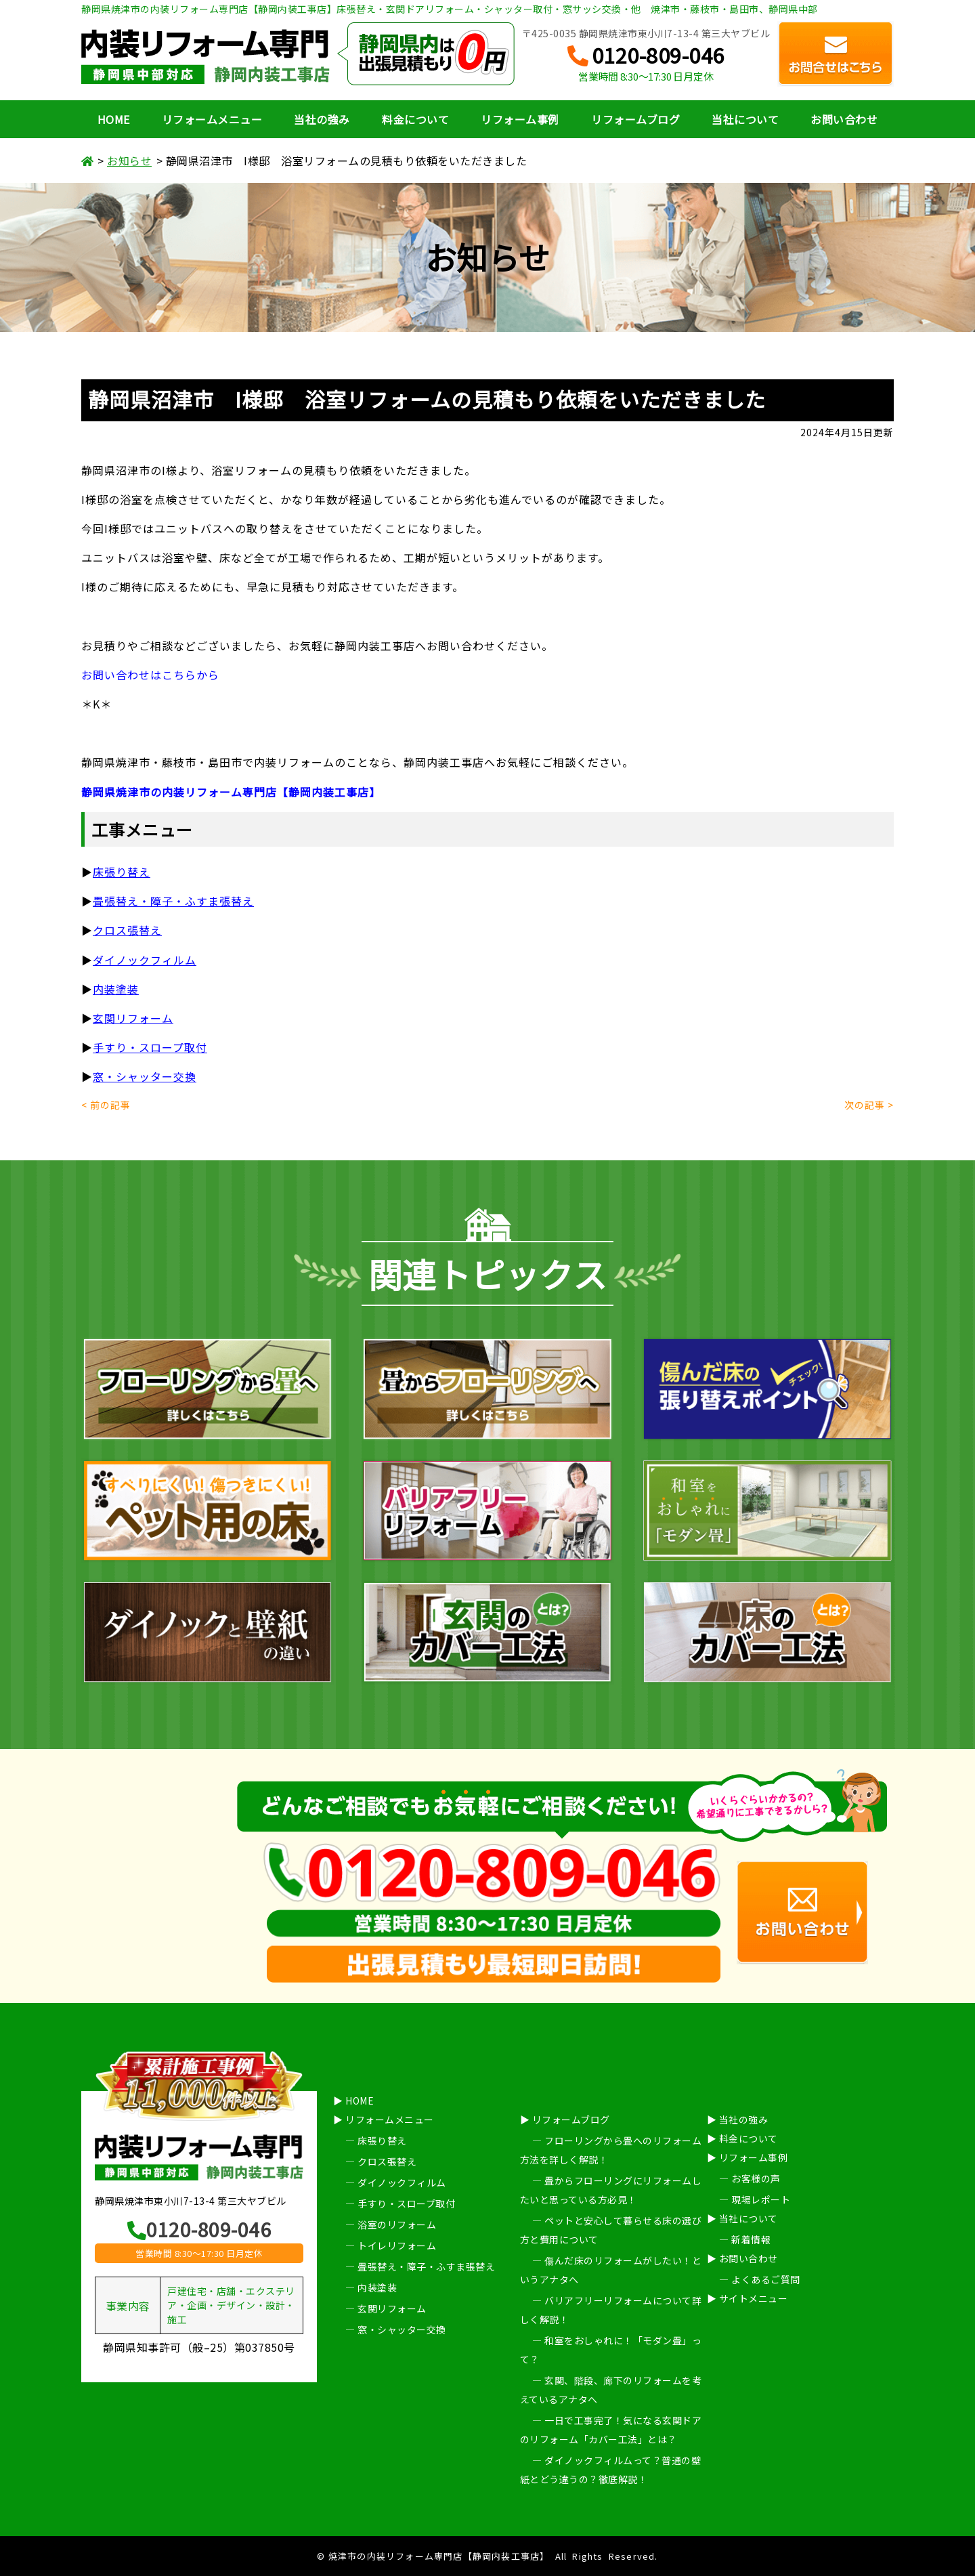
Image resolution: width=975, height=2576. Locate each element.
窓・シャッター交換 (144, 1076)
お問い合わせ (844, 119)
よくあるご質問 (765, 2279)
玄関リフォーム (133, 1018)
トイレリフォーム (397, 2245)
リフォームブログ (635, 119)
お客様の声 (756, 2178)
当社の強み (322, 119)
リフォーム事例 (520, 119)
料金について (415, 119)
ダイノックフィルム (144, 960)
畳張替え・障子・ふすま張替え (173, 901)
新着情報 (751, 2239)
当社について (745, 119)
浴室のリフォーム (397, 2224)
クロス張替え (127, 930)
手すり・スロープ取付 (150, 1047)
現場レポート (760, 2199)
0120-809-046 (645, 55)
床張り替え (382, 2140)
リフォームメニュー (212, 119)
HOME (114, 119)
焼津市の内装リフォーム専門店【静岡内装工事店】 (439, 2556)
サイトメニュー (753, 2298)
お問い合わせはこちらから (150, 675)
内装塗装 (116, 989)
